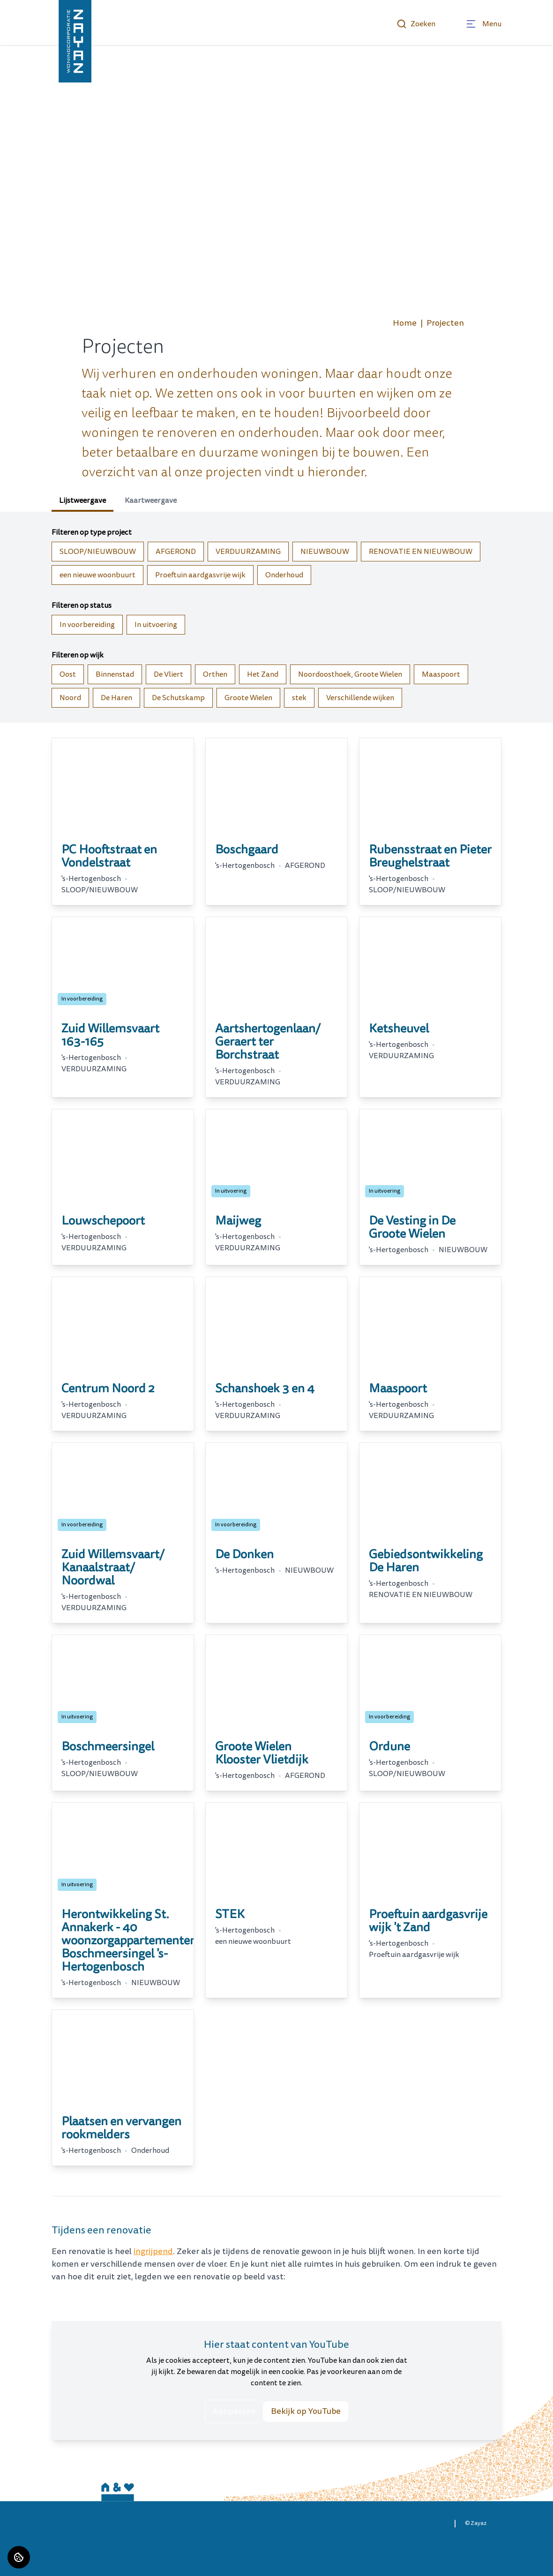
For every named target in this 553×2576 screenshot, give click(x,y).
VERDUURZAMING (248, 551)
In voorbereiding (87, 625)
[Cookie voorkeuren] (18, 2557)
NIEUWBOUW (324, 551)
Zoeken (415, 24)
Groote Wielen (248, 698)
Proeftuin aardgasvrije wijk (200, 575)
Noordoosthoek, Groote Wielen (350, 674)
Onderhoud (284, 575)
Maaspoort (441, 674)
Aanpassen (234, 2411)
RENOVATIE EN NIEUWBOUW (420, 551)
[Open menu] (483, 24)
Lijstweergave (82, 500)
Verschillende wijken (360, 698)
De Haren (116, 698)
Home (405, 323)
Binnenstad (115, 674)
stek (299, 698)
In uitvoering (156, 625)
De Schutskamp (178, 698)
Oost (68, 674)
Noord (70, 698)
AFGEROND (176, 551)
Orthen (215, 674)
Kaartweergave (151, 500)
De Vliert (168, 674)
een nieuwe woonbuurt (97, 575)
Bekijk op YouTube (306, 2411)
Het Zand (262, 674)
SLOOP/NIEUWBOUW (98, 551)
